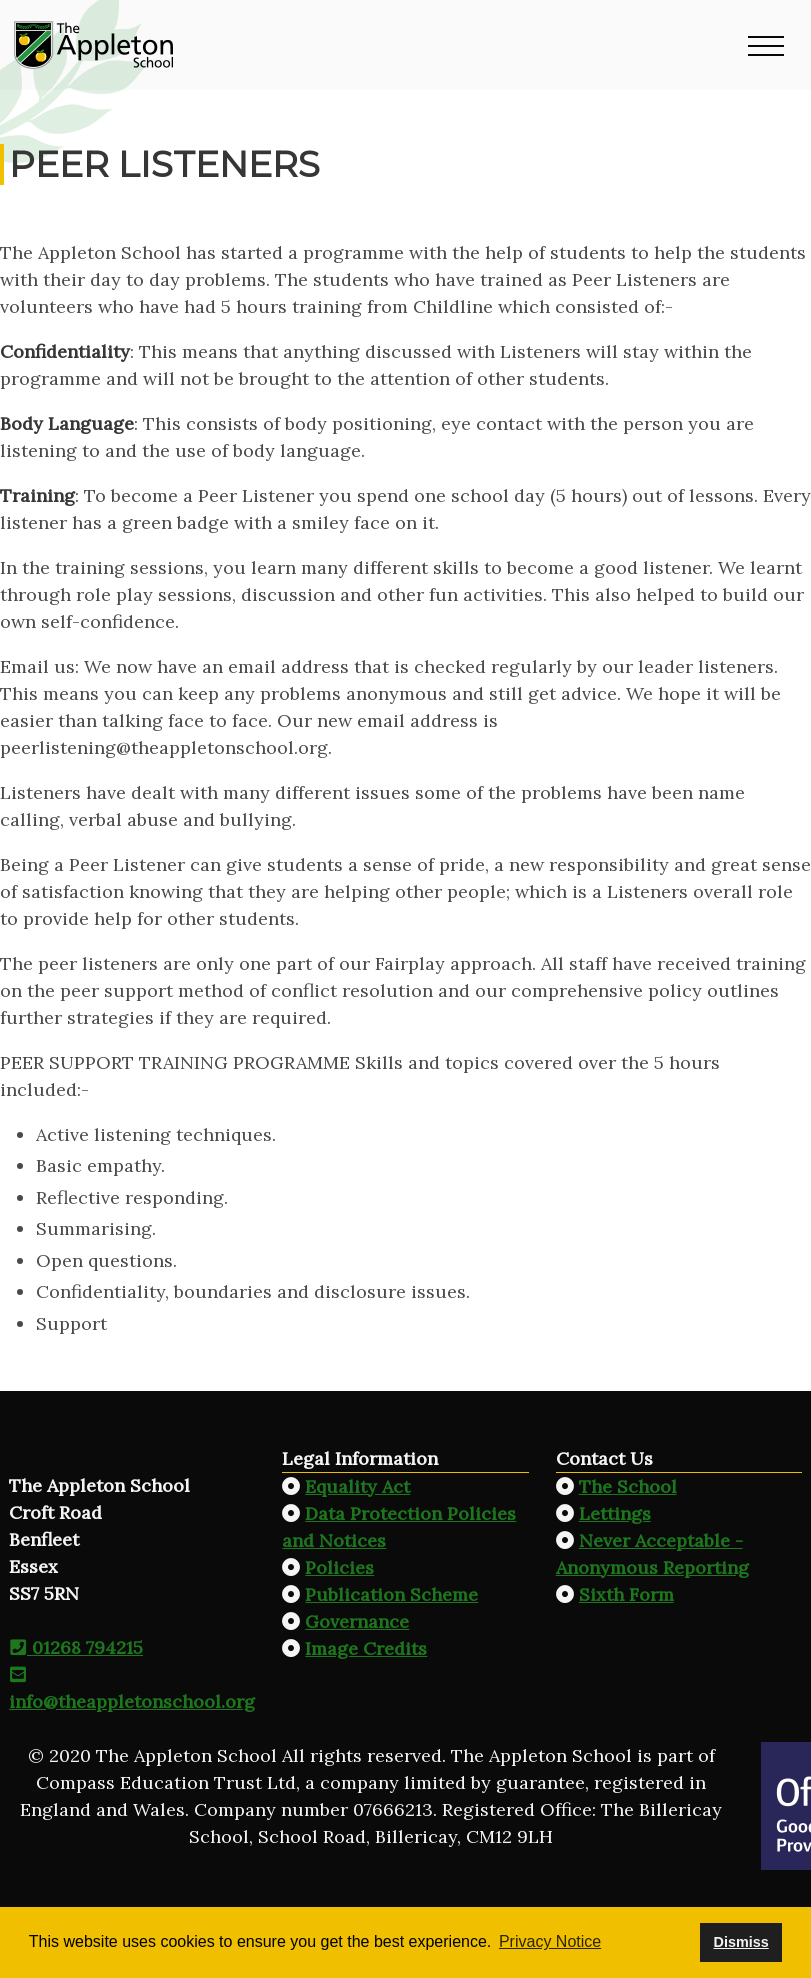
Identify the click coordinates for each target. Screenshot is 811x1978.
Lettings (615, 1513)
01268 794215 (76, 1647)
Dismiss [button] (740, 1942)
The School (628, 1486)
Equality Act (357, 1486)
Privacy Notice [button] (550, 1941)
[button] (766, 45)
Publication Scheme (391, 1594)
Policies (339, 1567)
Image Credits (366, 1648)
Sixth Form (626, 1594)
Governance (357, 1621)
